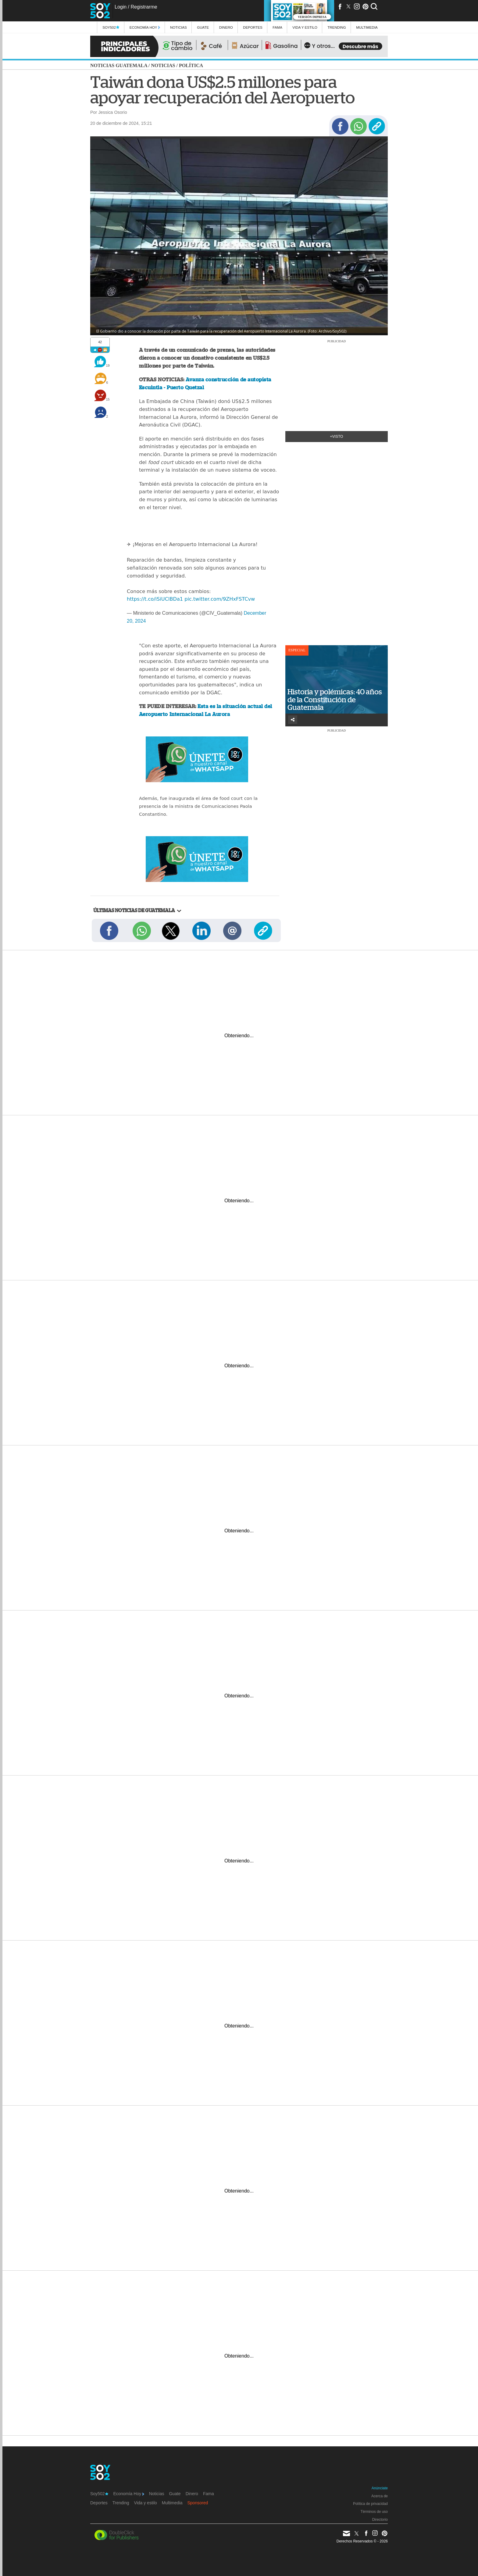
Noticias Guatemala (118, 65)
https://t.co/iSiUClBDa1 (155, 599)
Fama (277, 27)
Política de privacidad (370, 2504)
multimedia (367, 27)
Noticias (178, 27)
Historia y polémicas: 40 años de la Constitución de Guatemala (334, 699)
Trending (336, 27)
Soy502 (110, 27)
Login (121, 6)
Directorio (380, 2519)
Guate (203, 27)
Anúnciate (380, 2488)
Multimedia (172, 2502)
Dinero (226, 27)
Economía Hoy (145, 27)
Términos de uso (374, 2511)
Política (191, 65)
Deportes (252, 27)
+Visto (336, 436)
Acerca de (379, 2496)
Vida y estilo (304, 27)
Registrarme (143, 6)
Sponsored (197, 2502)
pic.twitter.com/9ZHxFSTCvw (219, 599)
